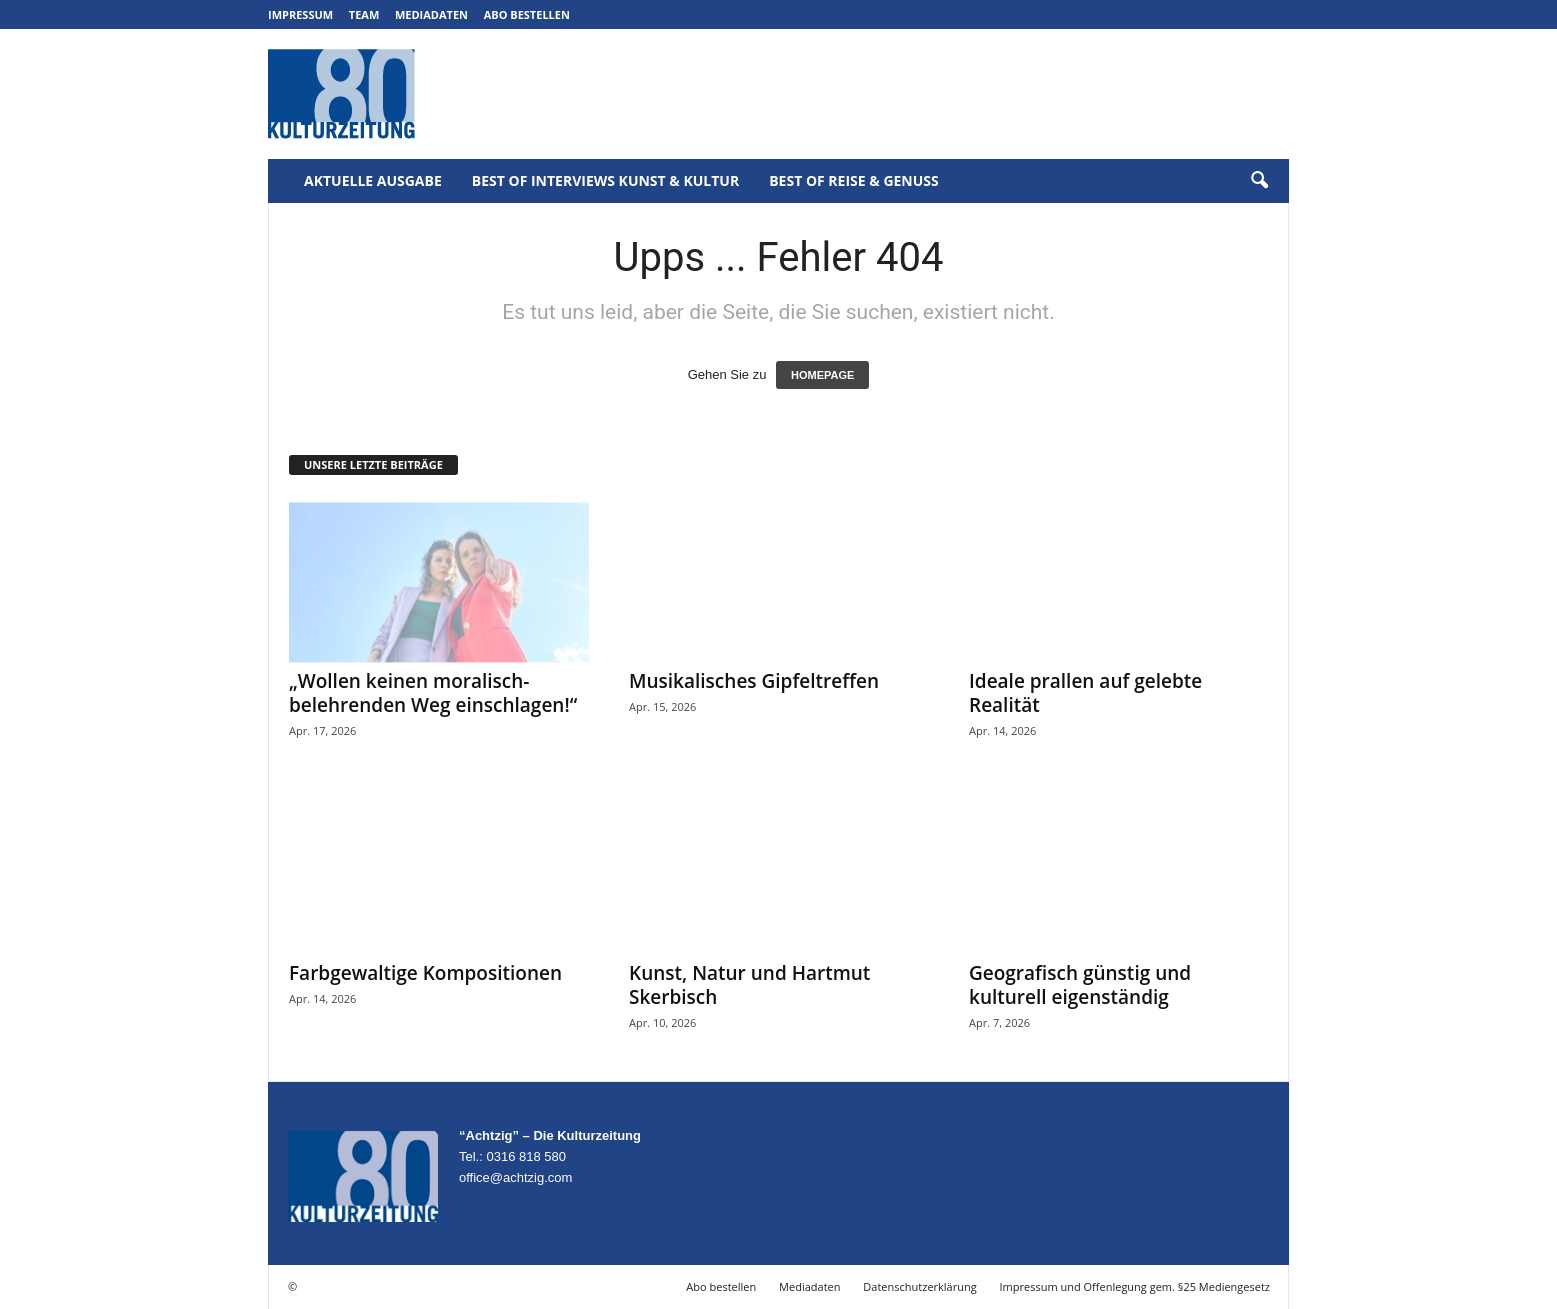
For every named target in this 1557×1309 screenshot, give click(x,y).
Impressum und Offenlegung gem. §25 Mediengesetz (1135, 1286)
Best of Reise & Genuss (854, 180)
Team (364, 14)
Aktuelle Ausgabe (373, 180)
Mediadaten (431, 14)
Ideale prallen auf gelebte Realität (1085, 693)
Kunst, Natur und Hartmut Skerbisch (749, 985)
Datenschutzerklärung (919, 1286)
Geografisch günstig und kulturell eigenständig (1080, 985)
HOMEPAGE (822, 375)
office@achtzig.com (515, 1177)
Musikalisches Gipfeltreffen (754, 681)
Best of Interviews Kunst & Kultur (605, 180)
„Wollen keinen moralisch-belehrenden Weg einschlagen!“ (433, 693)
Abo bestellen (527, 14)
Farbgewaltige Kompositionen (425, 973)
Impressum (300, 14)
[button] (1259, 181)
